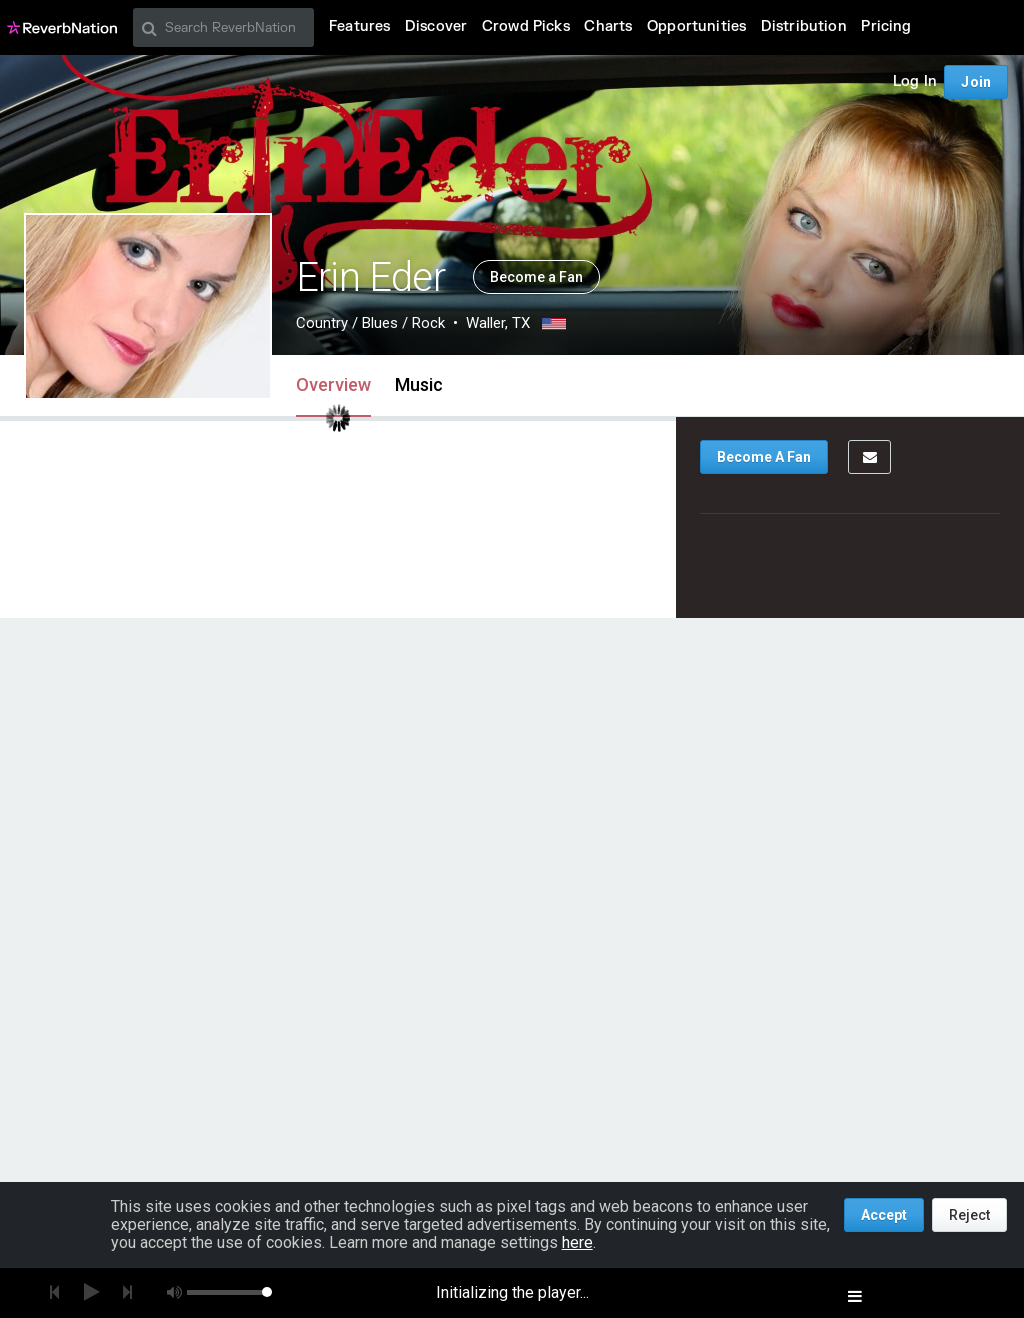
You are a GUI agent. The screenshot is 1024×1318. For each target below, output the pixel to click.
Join (976, 82)
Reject (969, 1215)
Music (419, 384)
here (577, 1242)
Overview (333, 384)
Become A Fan (764, 457)
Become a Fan (536, 277)
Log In (915, 81)
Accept (884, 1215)
